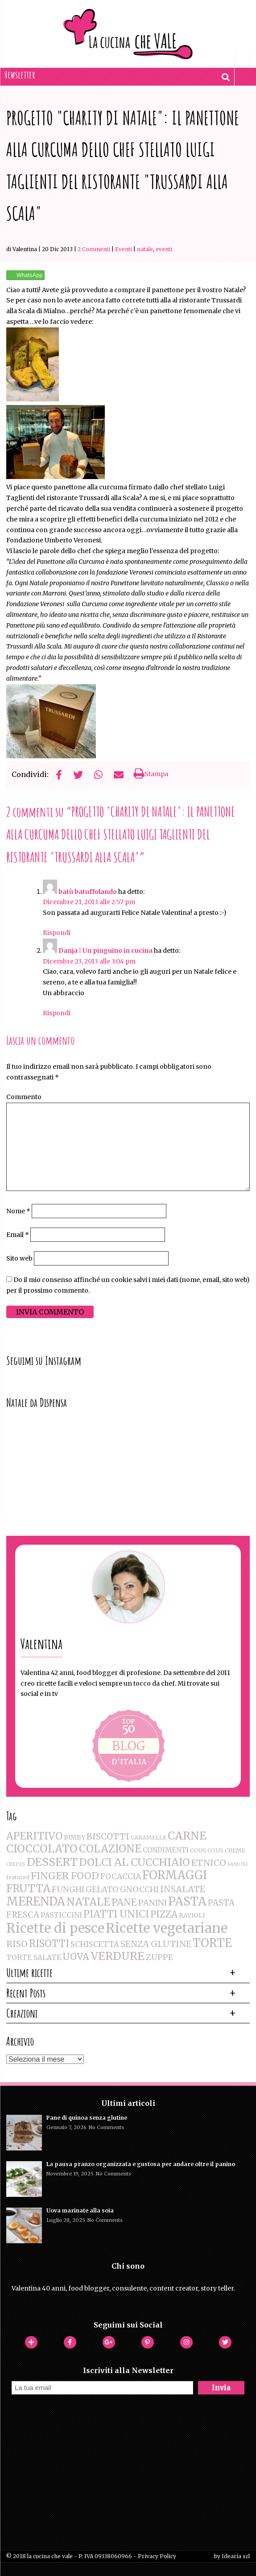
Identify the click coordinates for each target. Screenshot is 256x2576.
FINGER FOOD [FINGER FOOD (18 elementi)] (65, 1876)
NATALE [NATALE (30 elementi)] (88, 1902)
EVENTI (164, 249)
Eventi (123, 249)
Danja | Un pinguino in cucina (105, 951)
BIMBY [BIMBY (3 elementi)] (74, 1837)
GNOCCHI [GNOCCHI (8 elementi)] (139, 1889)
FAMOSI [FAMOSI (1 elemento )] (237, 1864)
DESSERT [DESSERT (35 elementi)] (52, 1862)
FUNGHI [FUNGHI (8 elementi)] (68, 1889)
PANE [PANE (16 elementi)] (124, 1902)
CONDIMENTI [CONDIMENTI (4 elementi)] (166, 1850)
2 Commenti (94, 249)
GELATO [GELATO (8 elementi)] (102, 1889)
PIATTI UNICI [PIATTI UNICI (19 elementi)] (116, 1914)
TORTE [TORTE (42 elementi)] (212, 1943)
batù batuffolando (87, 892)
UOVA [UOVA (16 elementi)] (75, 1957)
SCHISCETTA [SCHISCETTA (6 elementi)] (94, 1944)
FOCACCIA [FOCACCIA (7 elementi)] (120, 1876)
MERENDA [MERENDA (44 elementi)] (35, 1901)
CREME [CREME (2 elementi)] (235, 1850)
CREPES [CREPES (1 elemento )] (15, 1864)
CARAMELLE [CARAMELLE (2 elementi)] (148, 1837)
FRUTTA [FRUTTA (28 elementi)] (28, 1888)
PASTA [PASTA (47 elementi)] (187, 1901)
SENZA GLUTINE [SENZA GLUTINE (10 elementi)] (155, 1944)
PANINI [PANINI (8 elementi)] (152, 1903)
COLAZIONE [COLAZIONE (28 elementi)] (110, 1848)
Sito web (19, 1258)
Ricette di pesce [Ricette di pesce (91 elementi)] (55, 1928)
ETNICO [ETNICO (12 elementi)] (208, 1862)
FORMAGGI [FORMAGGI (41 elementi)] (174, 1875)
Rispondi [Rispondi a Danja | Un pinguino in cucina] (56, 1013)
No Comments (106, 2127)
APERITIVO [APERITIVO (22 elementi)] (34, 1836)
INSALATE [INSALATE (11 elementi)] (182, 1889)
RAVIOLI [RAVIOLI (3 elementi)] (192, 1915)
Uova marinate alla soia (80, 2210)
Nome (18, 1211)
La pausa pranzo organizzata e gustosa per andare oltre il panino (140, 2164)
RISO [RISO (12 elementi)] (17, 1944)
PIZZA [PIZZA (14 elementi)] (164, 1914)
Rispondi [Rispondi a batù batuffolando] (56, 933)
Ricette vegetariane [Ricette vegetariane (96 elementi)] (166, 1928)
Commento (23, 1097)
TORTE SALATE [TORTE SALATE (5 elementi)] (33, 1957)
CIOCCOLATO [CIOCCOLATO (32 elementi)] (42, 1849)
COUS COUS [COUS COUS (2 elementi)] (206, 1850)
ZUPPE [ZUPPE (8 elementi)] (159, 1957)
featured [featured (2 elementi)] (17, 1877)
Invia (221, 2387)
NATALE (145, 249)
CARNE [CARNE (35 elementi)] (187, 1836)
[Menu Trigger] (242, 59)
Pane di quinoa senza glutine (86, 2117)
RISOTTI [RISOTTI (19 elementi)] (49, 1944)
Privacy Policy (157, 2556)
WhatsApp (30, 275)
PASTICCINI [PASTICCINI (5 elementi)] (61, 1914)
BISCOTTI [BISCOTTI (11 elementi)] (108, 1836)
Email (17, 1235)
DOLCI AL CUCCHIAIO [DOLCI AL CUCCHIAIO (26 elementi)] (134, 1862)
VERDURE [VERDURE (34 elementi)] (118, 1956)
